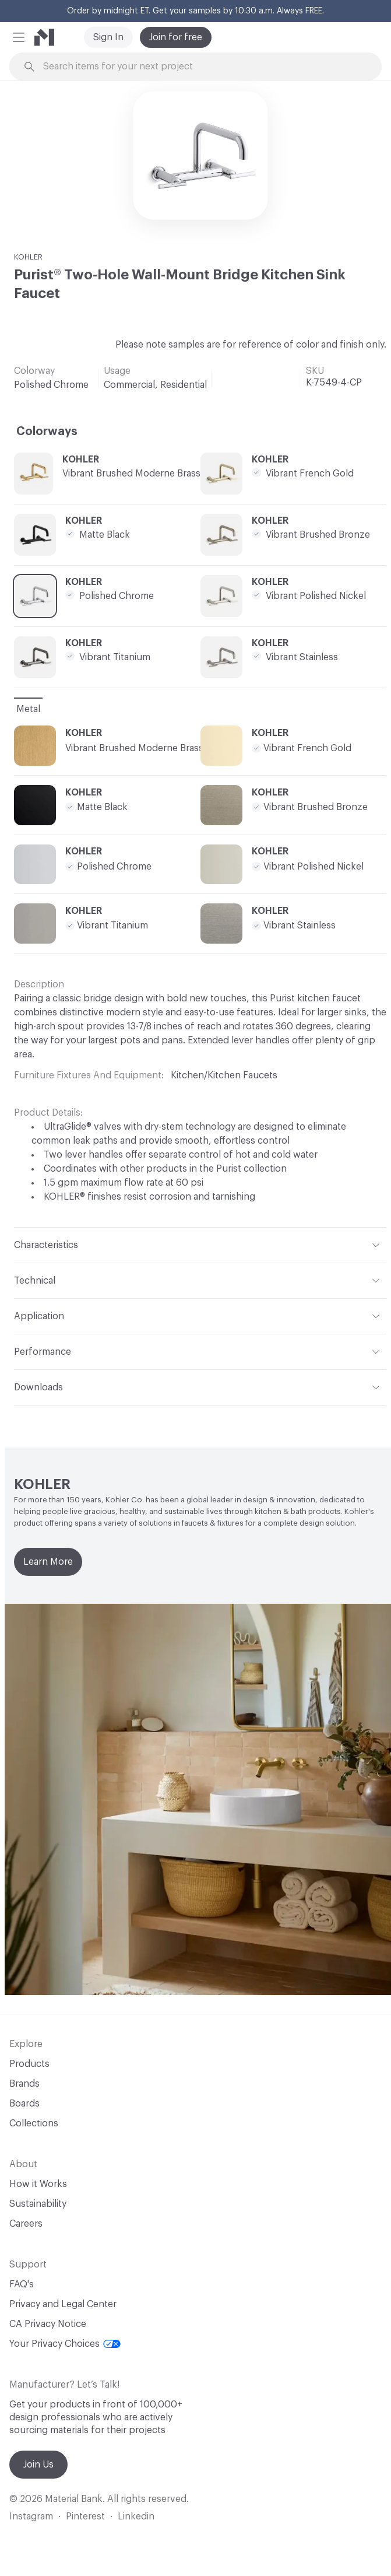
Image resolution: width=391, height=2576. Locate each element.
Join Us (38, 2464)
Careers (26, 2223)
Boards (24, 2103)
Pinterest (85, 2516)
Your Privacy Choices (65, 2343)
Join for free (175, 37)
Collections (33, 2123)
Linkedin (136, 2516)
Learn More (48, 1561)
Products (29, 2064)
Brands (24, 2083)
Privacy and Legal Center (63, 2304)
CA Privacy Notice (47, 2324)
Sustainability (37, 2204)
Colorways (47, 431)
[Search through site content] (202, 66)
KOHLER (28, 257)
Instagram (31, 2516)
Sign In (108, 37)
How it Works (38, 2184)
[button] (18, 37)
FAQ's (21, 2284)
